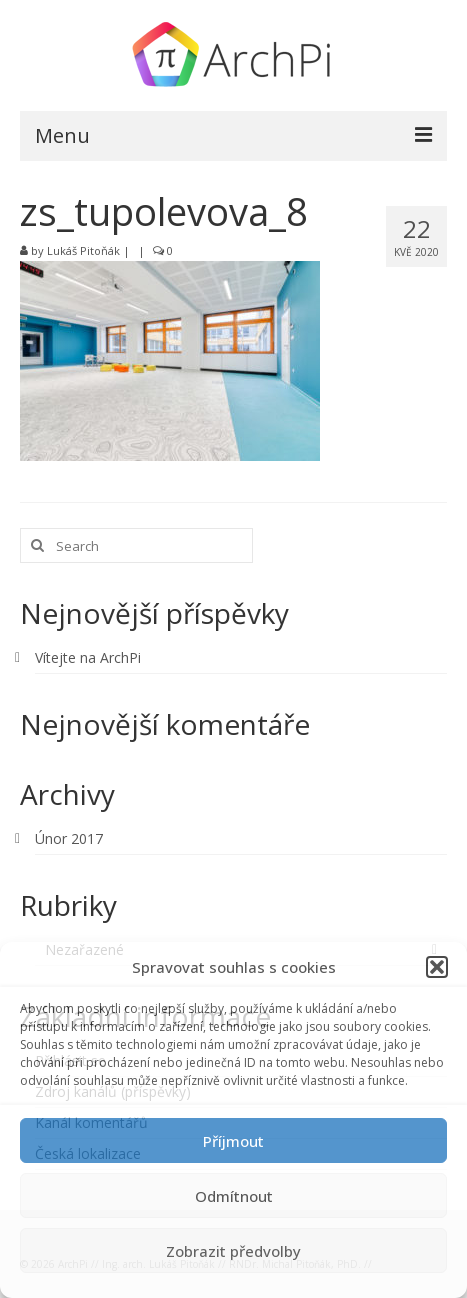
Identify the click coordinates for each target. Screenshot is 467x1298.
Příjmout (233, 1141)
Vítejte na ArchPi (88, 657)
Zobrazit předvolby (233, 1251)
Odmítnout (234, 1196)
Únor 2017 (69, 838)
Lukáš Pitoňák (83, 250)
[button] (437, 967)
